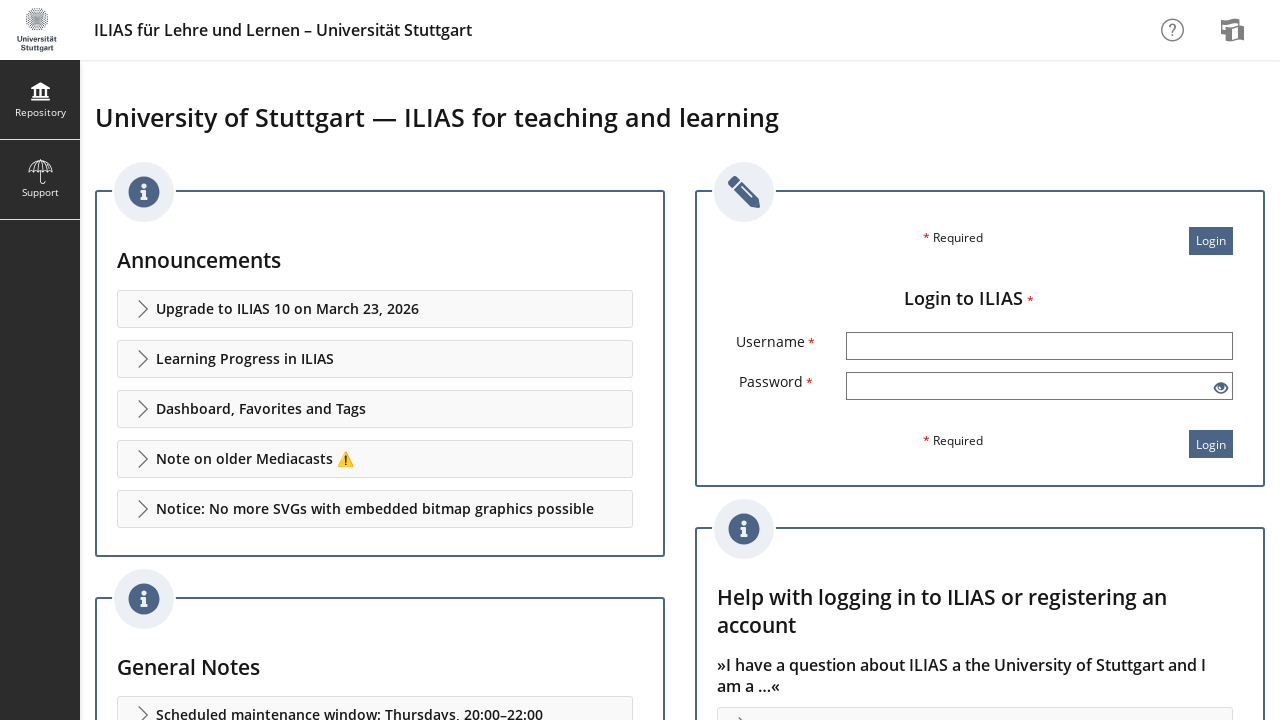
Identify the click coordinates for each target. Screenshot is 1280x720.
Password (776, 381)
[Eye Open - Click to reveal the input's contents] (1221, 388)
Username (775, 341)
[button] (375, 309)
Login (1211, 240)
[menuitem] (1235, 30)
